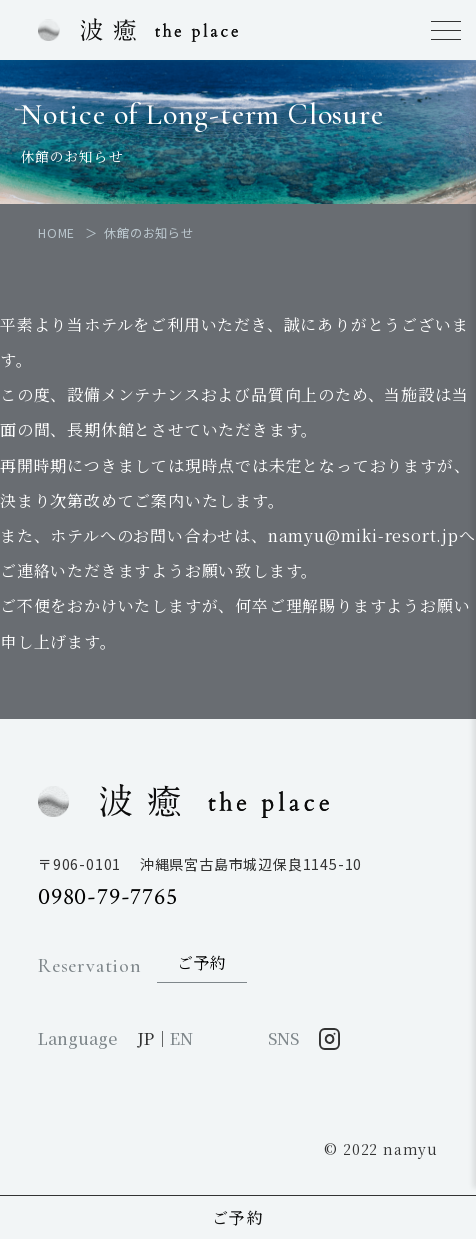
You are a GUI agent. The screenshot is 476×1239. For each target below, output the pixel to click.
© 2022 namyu (381, 1149)
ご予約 (238, 1217)
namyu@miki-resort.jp (363, 535)
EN (181, 1038)
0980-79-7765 (108, 896)
